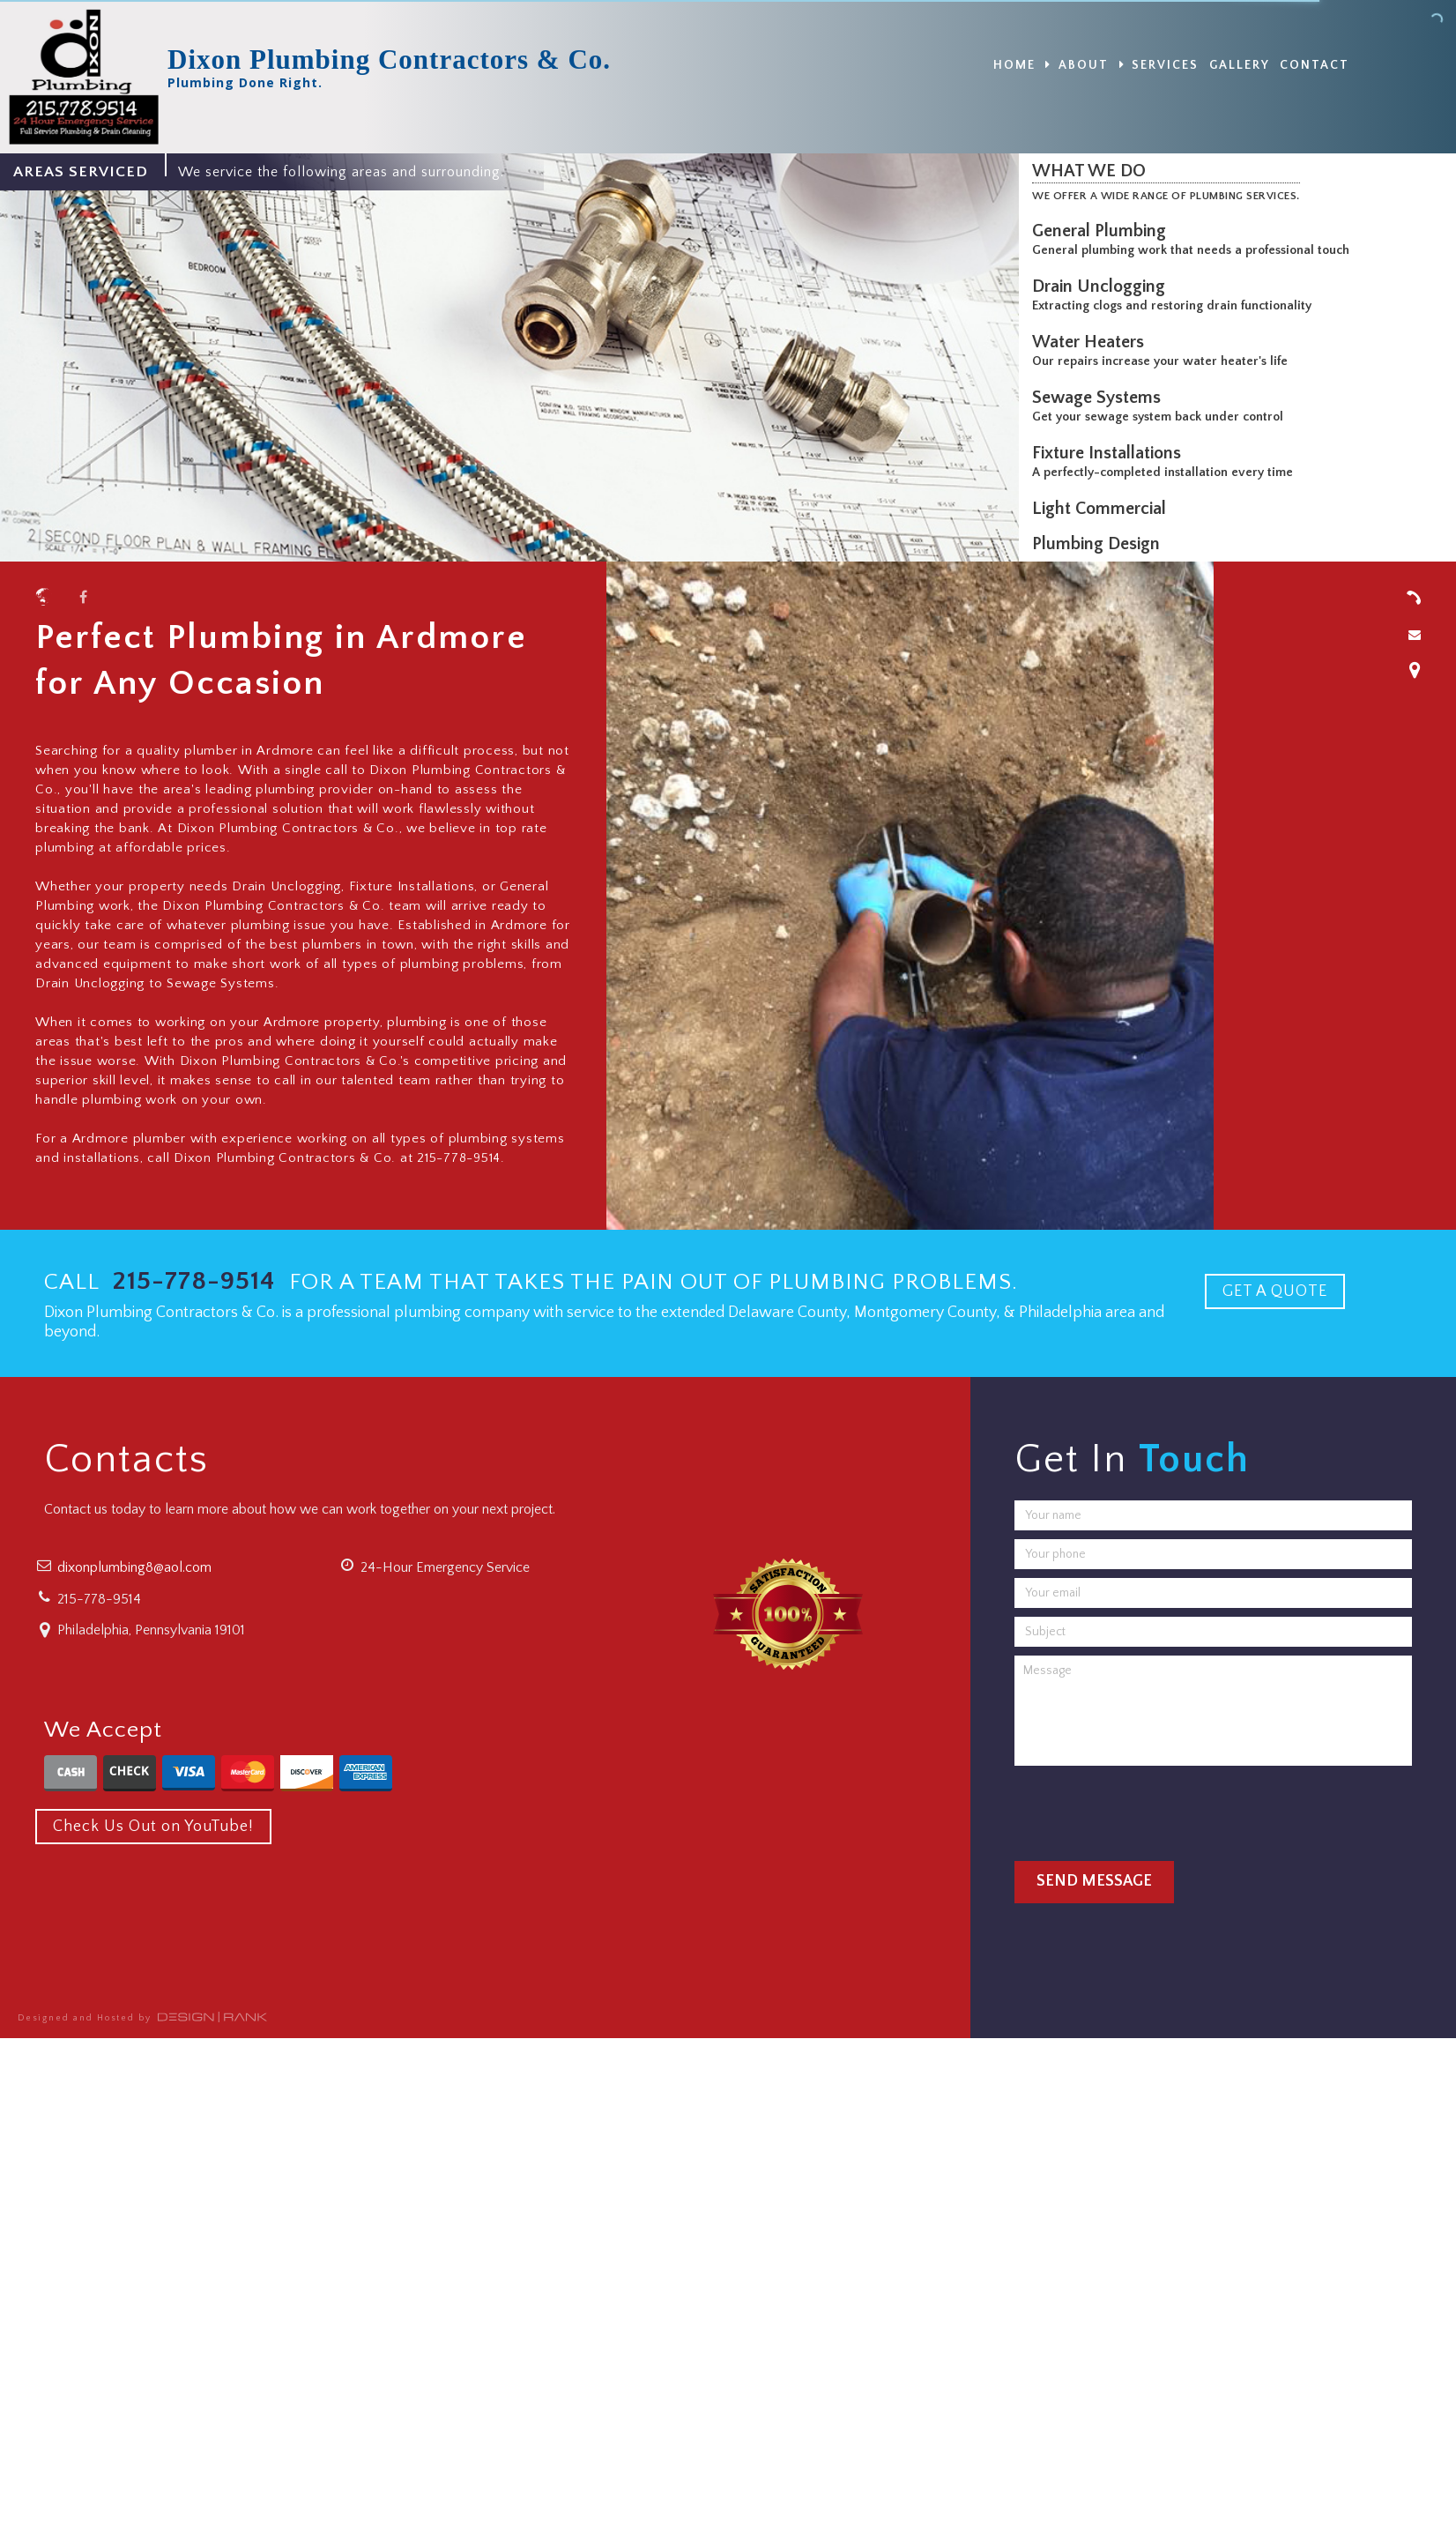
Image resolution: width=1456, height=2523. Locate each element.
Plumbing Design (1100, 544)
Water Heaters (1092, 342)
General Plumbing (1103, 231)
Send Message (1094, 1881)
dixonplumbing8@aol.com (134, 1567)
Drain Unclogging (1103, 286)
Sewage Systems (1100, 397)
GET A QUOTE (1274, 1291)
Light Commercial (1103, 508)
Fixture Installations (1110, 453)
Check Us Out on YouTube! (153, 1826)
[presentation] (1148, 1809)
